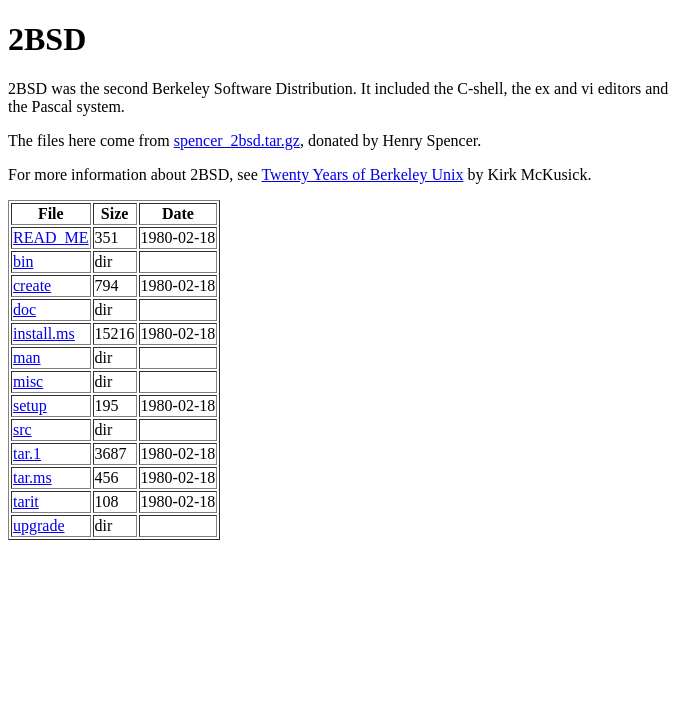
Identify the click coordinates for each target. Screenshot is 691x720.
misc (28, 381)
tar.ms (32, 477)
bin (23, 261)
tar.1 (27, 453)
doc (24, 309)
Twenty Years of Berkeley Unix (362, 174)
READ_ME (51, 237)
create (32, 285)
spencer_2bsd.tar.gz (237, 140)
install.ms (44, 333)
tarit (26, 501)
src (22, 429)
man (27, 357)
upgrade (39, 525)
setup (30, 405)
